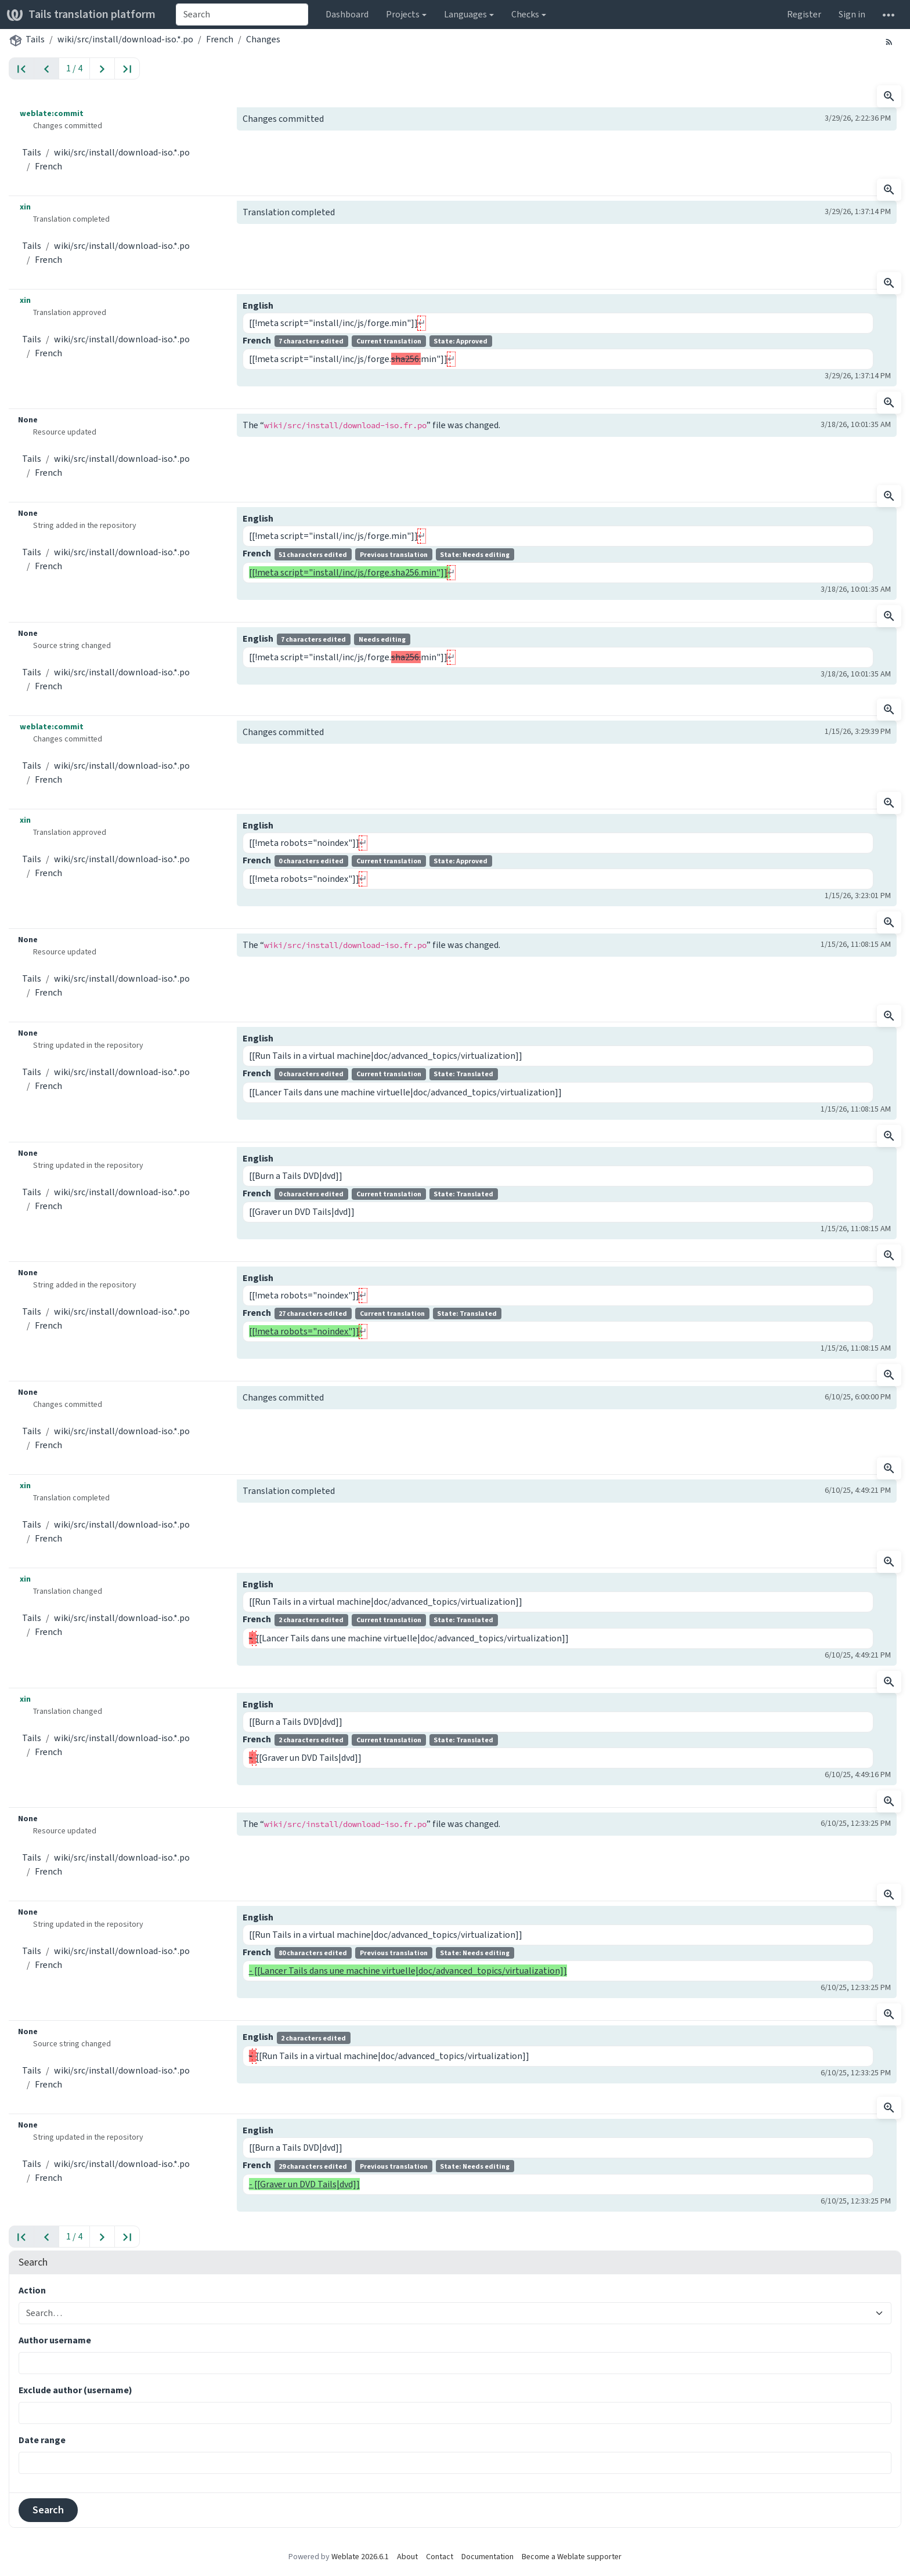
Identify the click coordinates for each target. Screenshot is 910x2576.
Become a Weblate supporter (572, 2556)
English (258, 305)
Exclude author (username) (75, 2390)
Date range (42, 2440)
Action (32, 2290)
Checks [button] (525, 14)
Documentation (487, 2556)
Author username (55, 2340)
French (219, 39)
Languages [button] (465, 14)
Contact (439, 2556)
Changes (263, 39)
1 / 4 (74, 68)
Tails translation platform (81, 14)
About (407, 2556)
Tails (35, 39)
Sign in (852, 14)
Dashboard (347, 14)
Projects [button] (403, 14)
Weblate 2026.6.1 (360, 2556)
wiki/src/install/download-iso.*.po (125, 39)
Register (804, 14)
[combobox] (242, 14)
